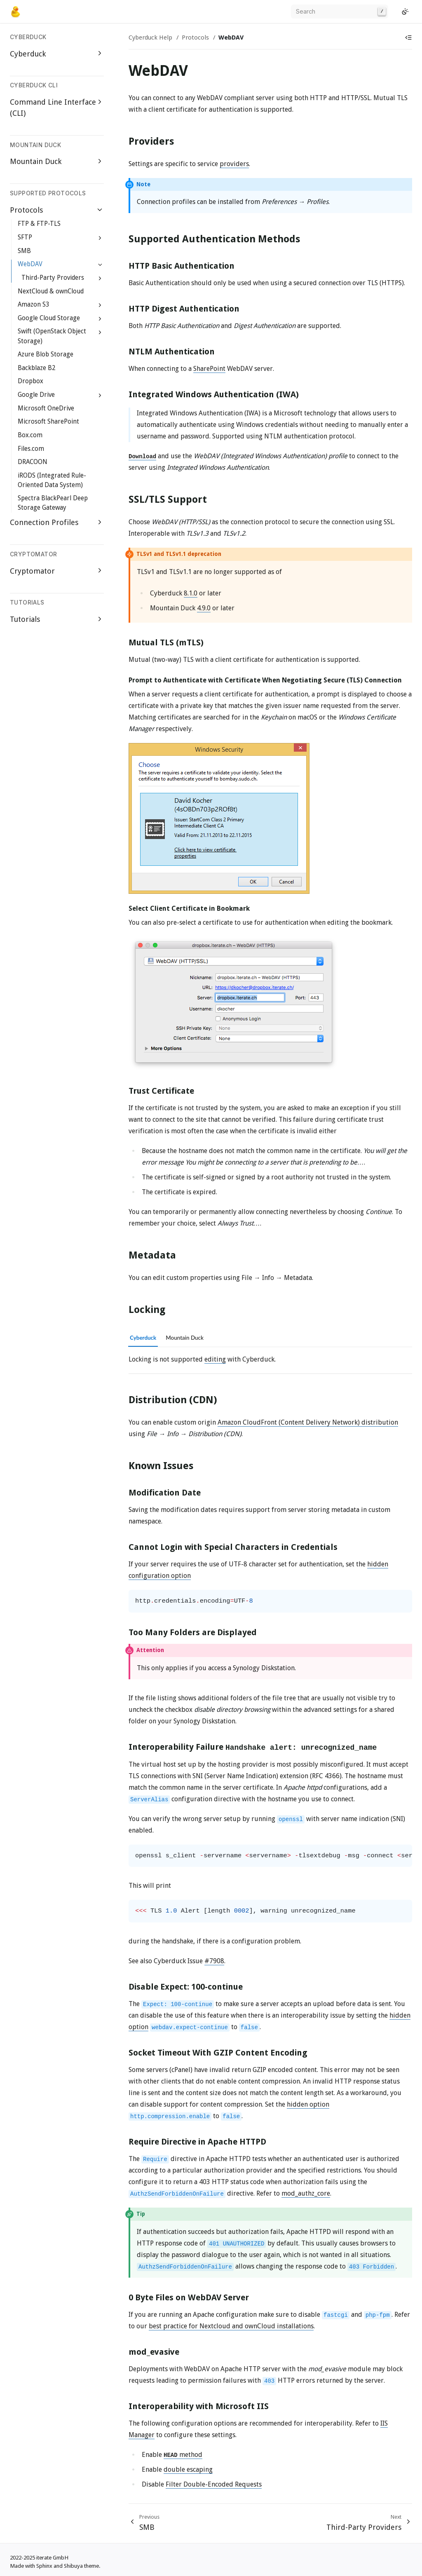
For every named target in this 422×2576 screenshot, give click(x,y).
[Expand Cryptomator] (100, 570)
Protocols (26, 210)
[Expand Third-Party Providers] (100, 278)
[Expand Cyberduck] (100, 53)
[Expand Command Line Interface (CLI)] (100, 101)
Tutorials (25, 619)
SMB (24, 251)
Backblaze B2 (36, 368)
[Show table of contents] (408, 37)
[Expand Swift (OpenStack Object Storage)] (100, 332)
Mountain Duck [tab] (185, 1337)
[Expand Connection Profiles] (100, 522)
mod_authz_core (305, 2193)
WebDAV (30, 264)
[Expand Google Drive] (100, 395)
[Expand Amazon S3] (100, 305)
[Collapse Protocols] (100, 209)
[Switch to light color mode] (405, 11)
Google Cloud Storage (49, 318)
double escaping (188, 2469)
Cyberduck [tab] (143, 1337)
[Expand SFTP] (100, 238)
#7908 (214, 1961)
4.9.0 (204, 608)
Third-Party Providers (52, 277)
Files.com (31, 448)
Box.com (30, 435)
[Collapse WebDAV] (100, 265)
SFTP (25, 237)
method (183, 2455)
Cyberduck (28, 53)
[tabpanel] (270, 1359)
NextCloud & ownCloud (51, 291)
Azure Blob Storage (45, 354)
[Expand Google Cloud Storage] (100, 319)
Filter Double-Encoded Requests (214, 2484)
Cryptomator (32, 571)
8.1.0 (190, 593)
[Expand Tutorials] (100, 619)
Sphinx (44, 2565)
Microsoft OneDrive (46, 408)
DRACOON (32, 462)
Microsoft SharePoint (48, 421)
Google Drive (36, 394)
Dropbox (30, 381)
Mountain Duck (35, 161)
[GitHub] (395, 11)
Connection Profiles (44, 522)
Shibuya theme (81, 2565)
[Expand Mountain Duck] (100, 161)
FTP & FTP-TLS (39, 223)
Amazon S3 (33, 304)
